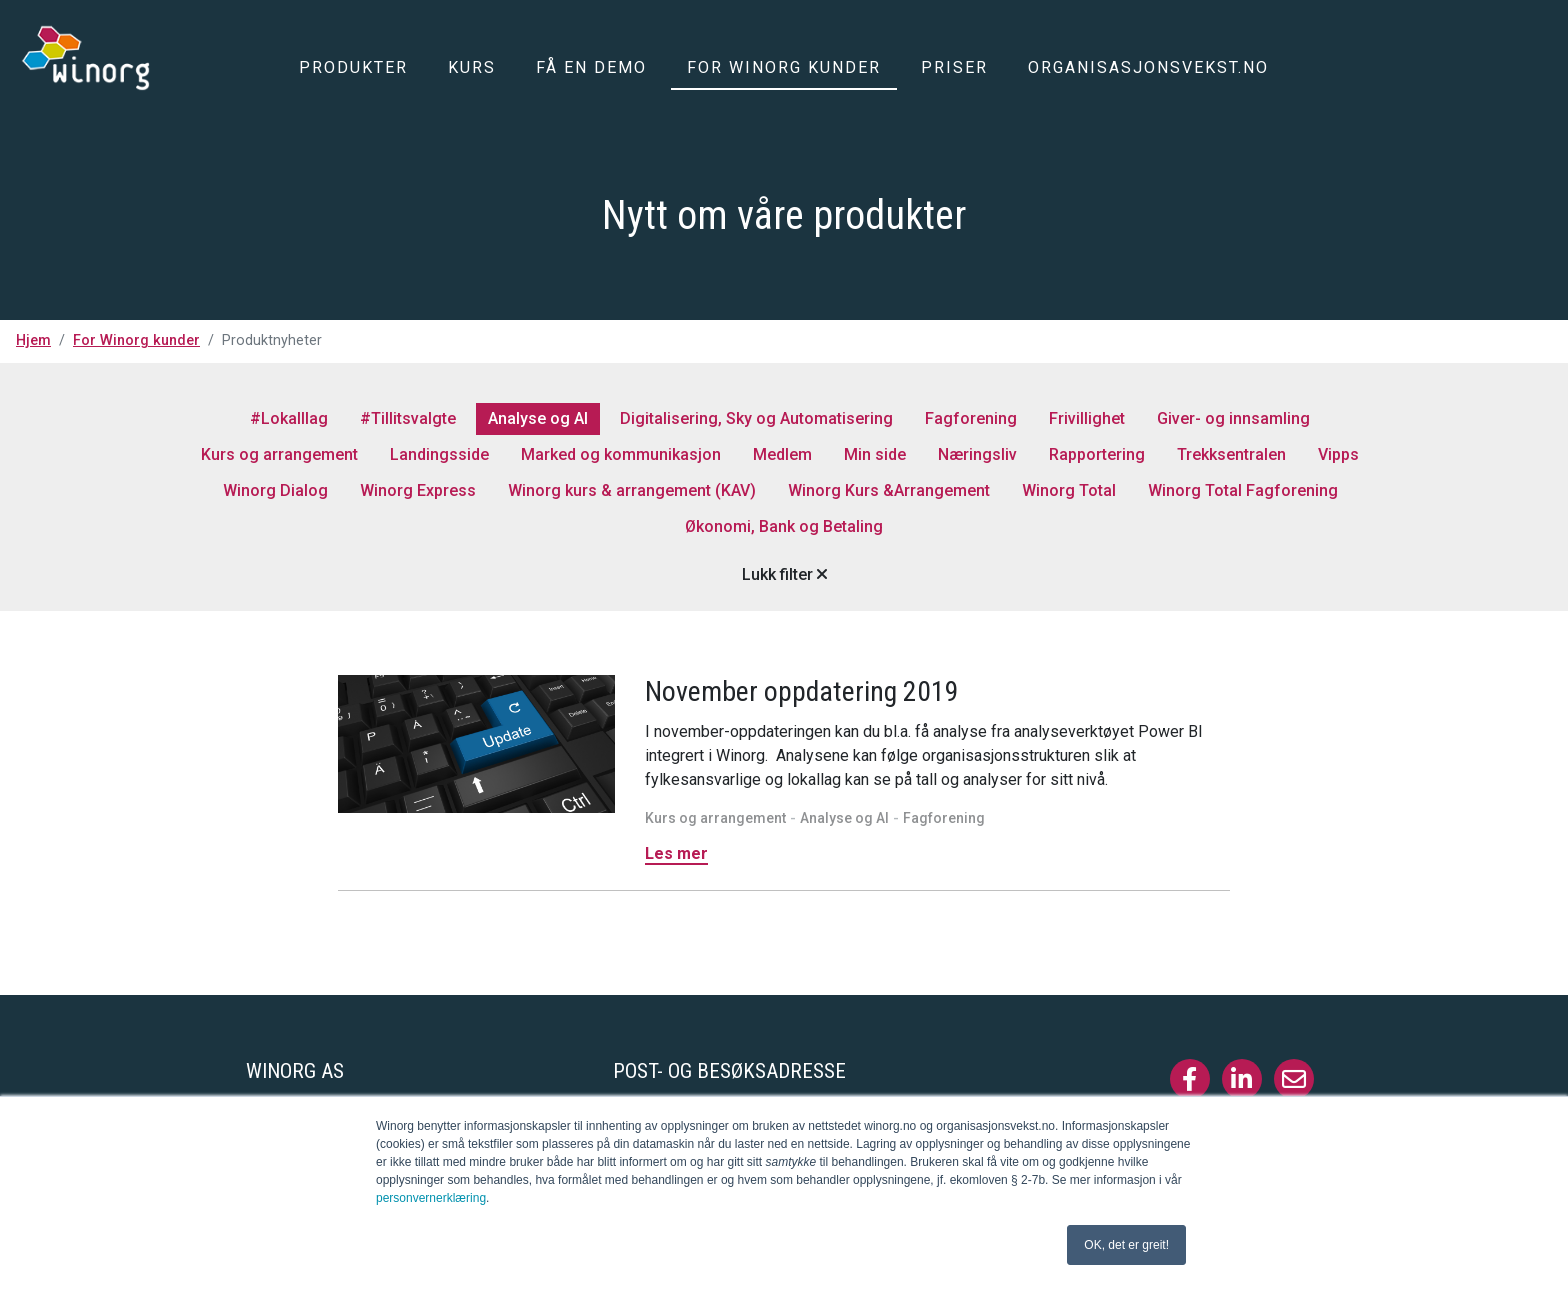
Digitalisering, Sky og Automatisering (756, 418)
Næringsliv (977, 454)
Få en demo (591, 67)
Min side (875, 454)
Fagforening (971, 418)
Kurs (472, 67)
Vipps (1338, 454)
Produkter (353, 67)
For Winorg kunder (784, 67)
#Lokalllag (289, 418)
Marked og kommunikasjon (621, 454)
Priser (954, 67)
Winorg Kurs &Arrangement (889, 490)
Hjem (33, 340)
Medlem (782, 454)
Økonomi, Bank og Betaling (784, 526)
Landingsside (439, 454)
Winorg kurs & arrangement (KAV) (632, 490)
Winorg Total (1069, 490)
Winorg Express (418, 490)
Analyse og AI (538, 418)
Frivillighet (1087, 418)
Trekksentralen (1231, 454)
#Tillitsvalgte (408, 418)
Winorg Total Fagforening (1243, 490)
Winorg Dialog (275, 490)
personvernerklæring (431, 1198)
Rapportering (1097, 454)
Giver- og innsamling (1233, 418)
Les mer (676, 853)
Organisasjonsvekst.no (1148, 67)
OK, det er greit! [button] (1126, 1245)
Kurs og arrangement (279, 454)
